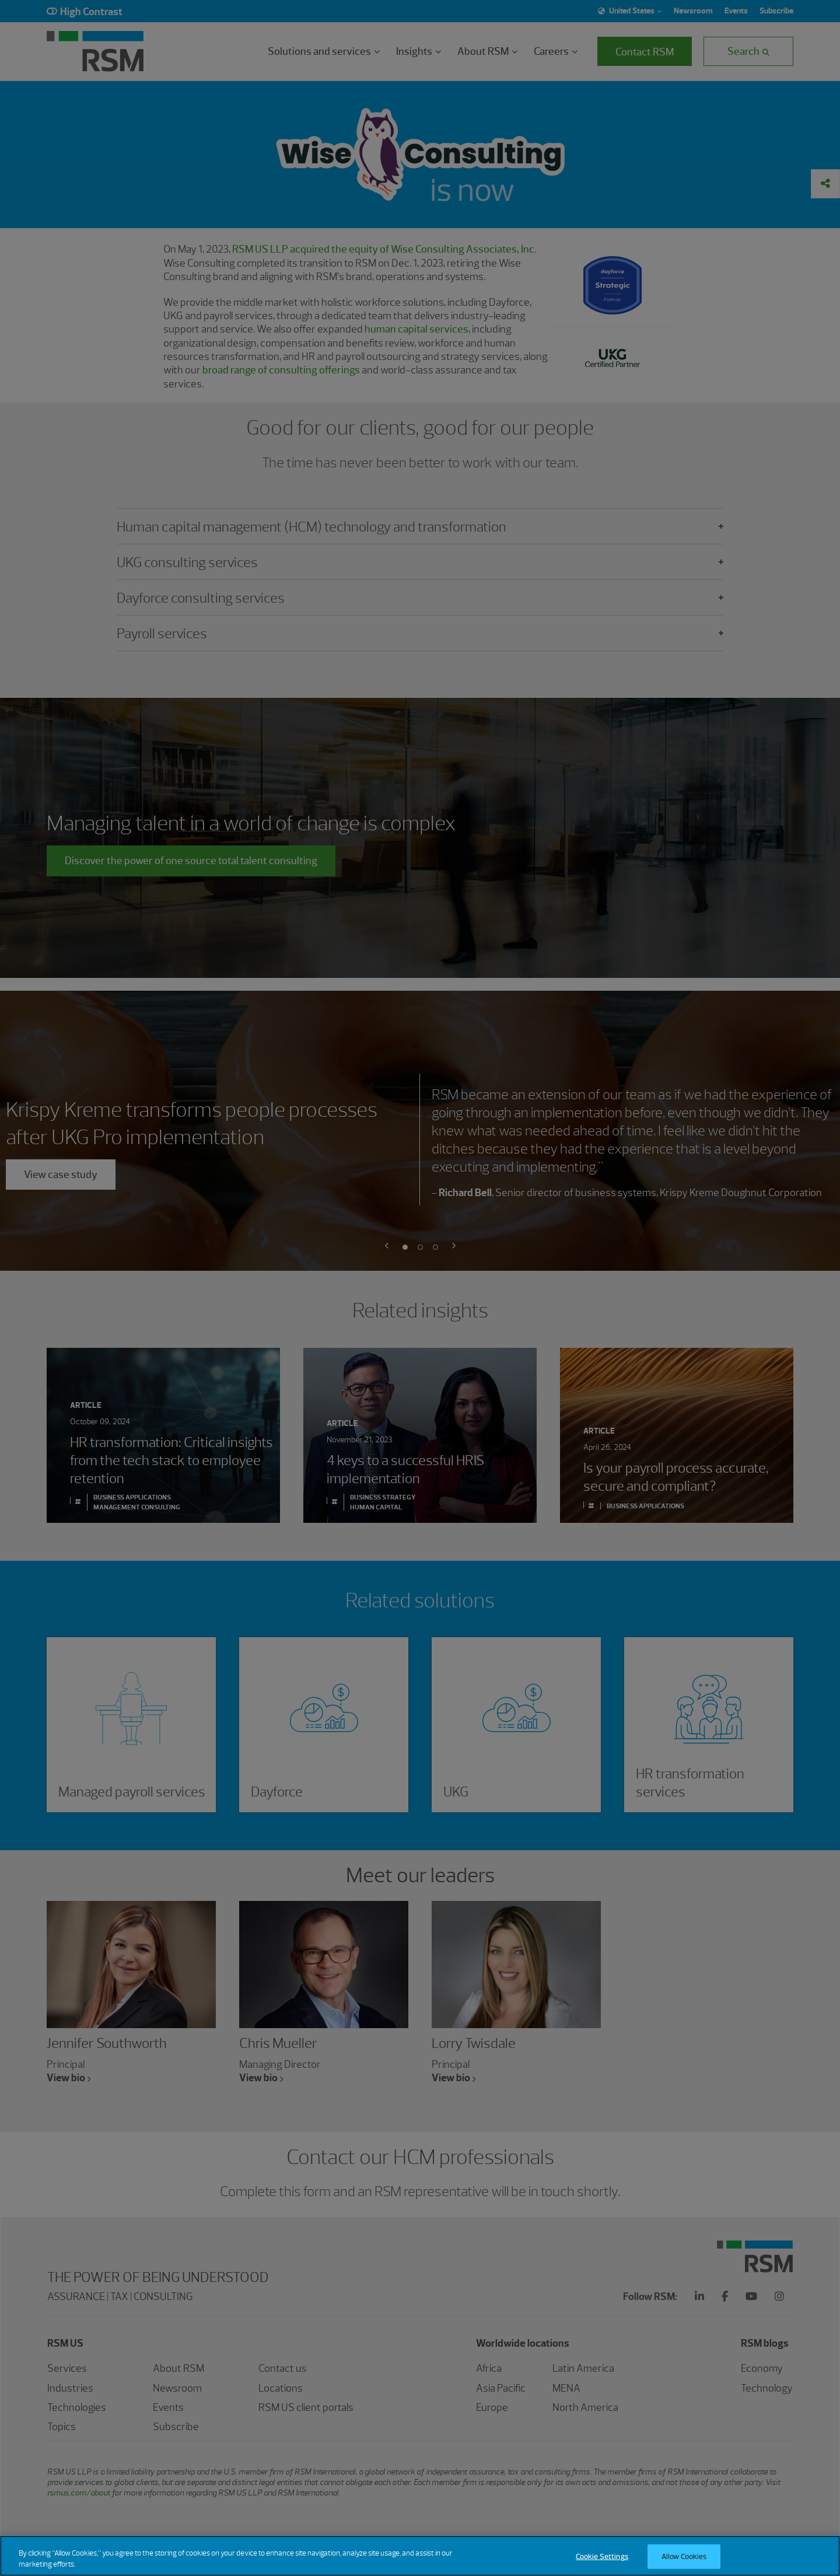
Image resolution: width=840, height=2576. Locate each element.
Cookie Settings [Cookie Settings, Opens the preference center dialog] (602, 2559)
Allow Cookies (684, 2559)
